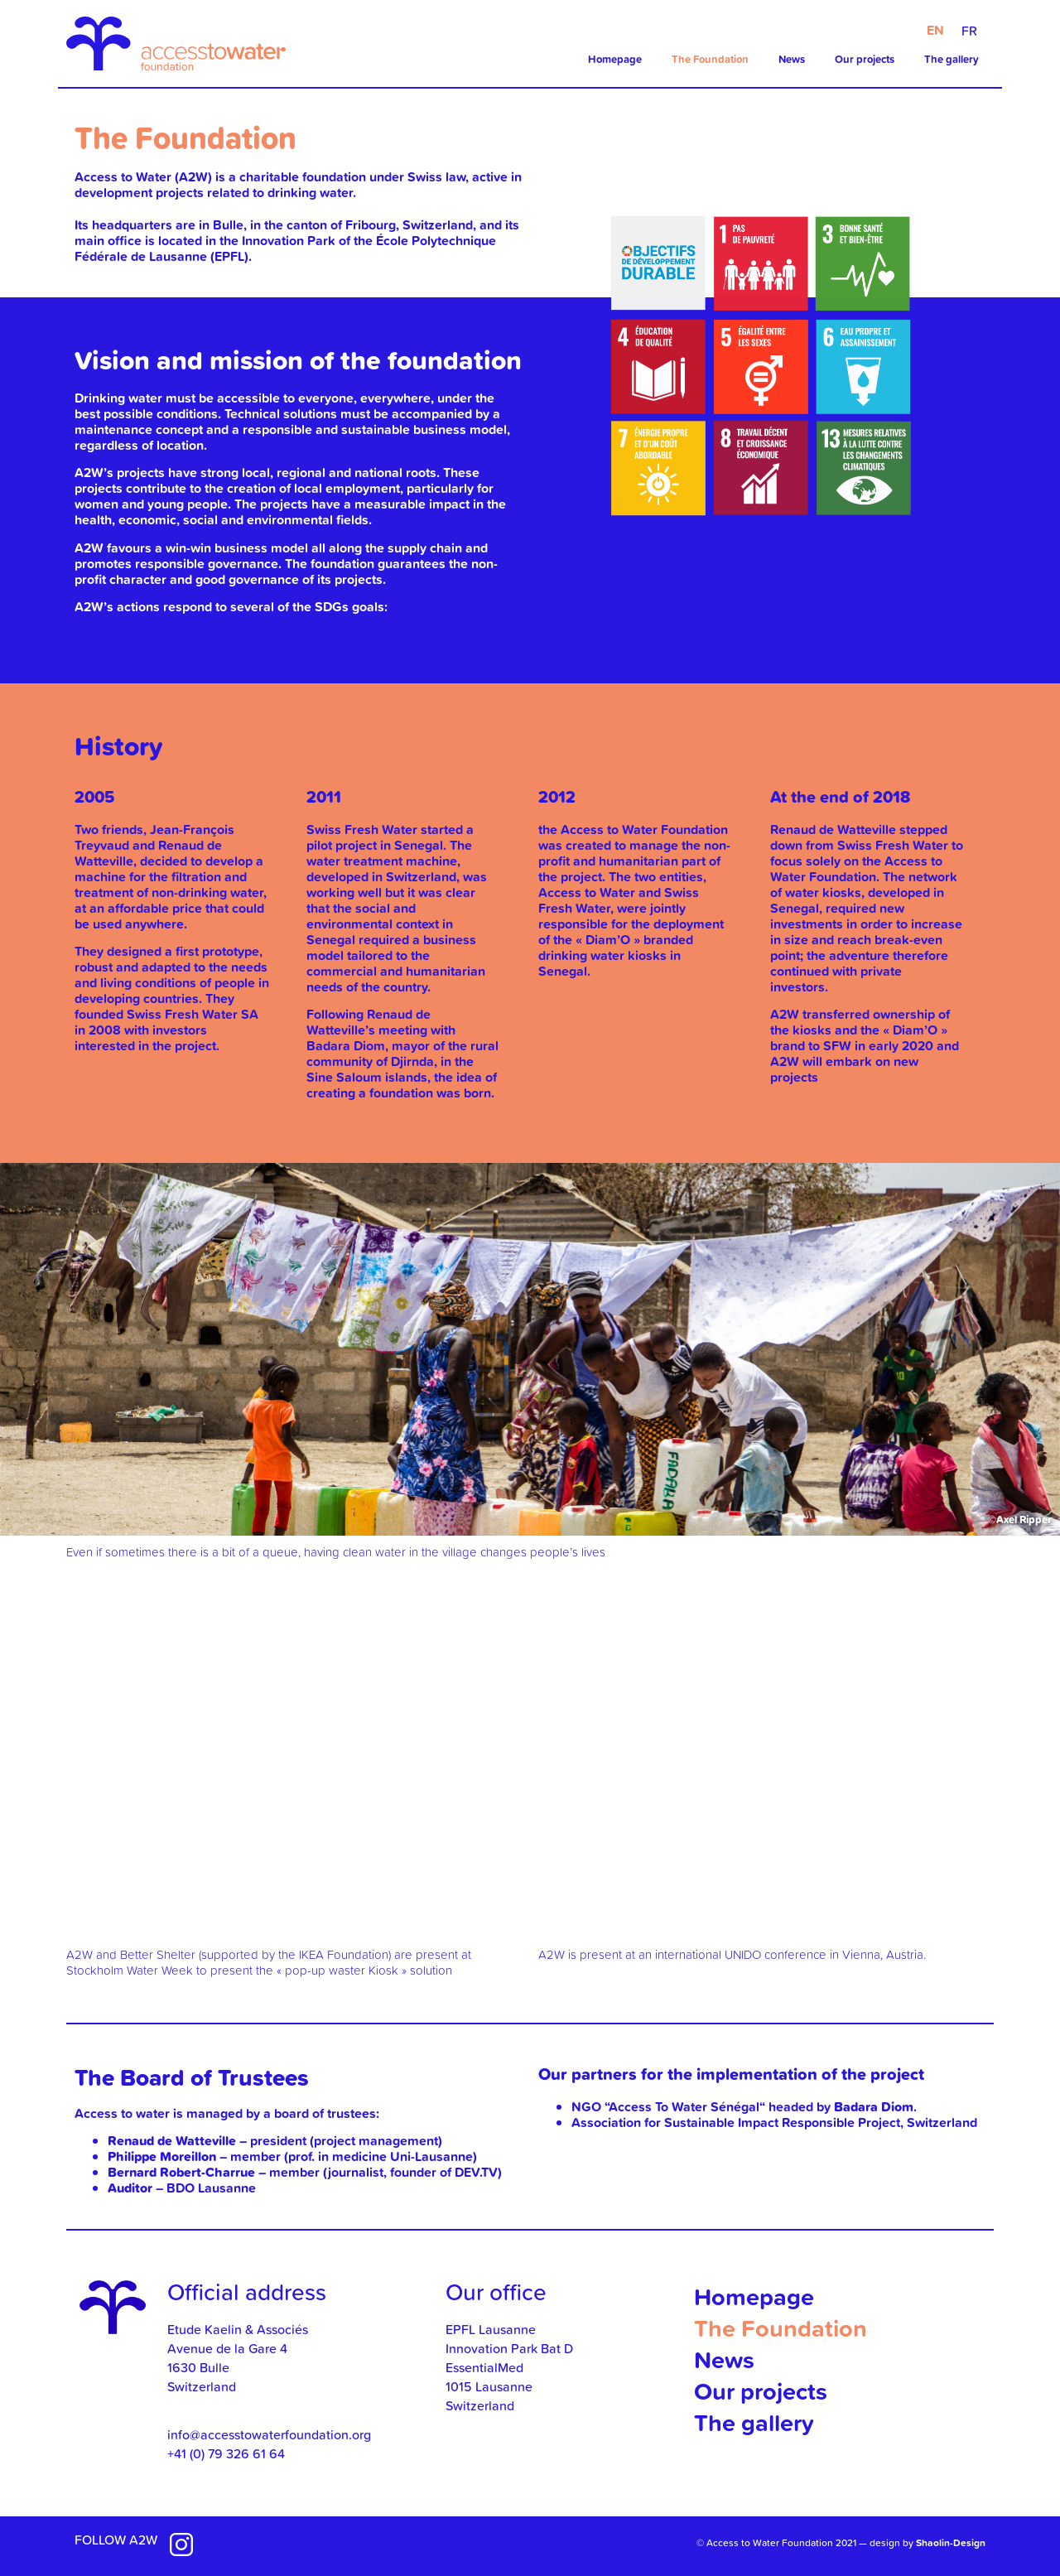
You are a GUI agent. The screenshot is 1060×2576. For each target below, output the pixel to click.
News (791, 59)
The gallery (951, 59)
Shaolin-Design (950, 2542)
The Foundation (710, 59)
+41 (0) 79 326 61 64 (226, 2453)
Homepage (615, 59)
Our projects (864, 59)
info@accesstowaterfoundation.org (269, 2434)
